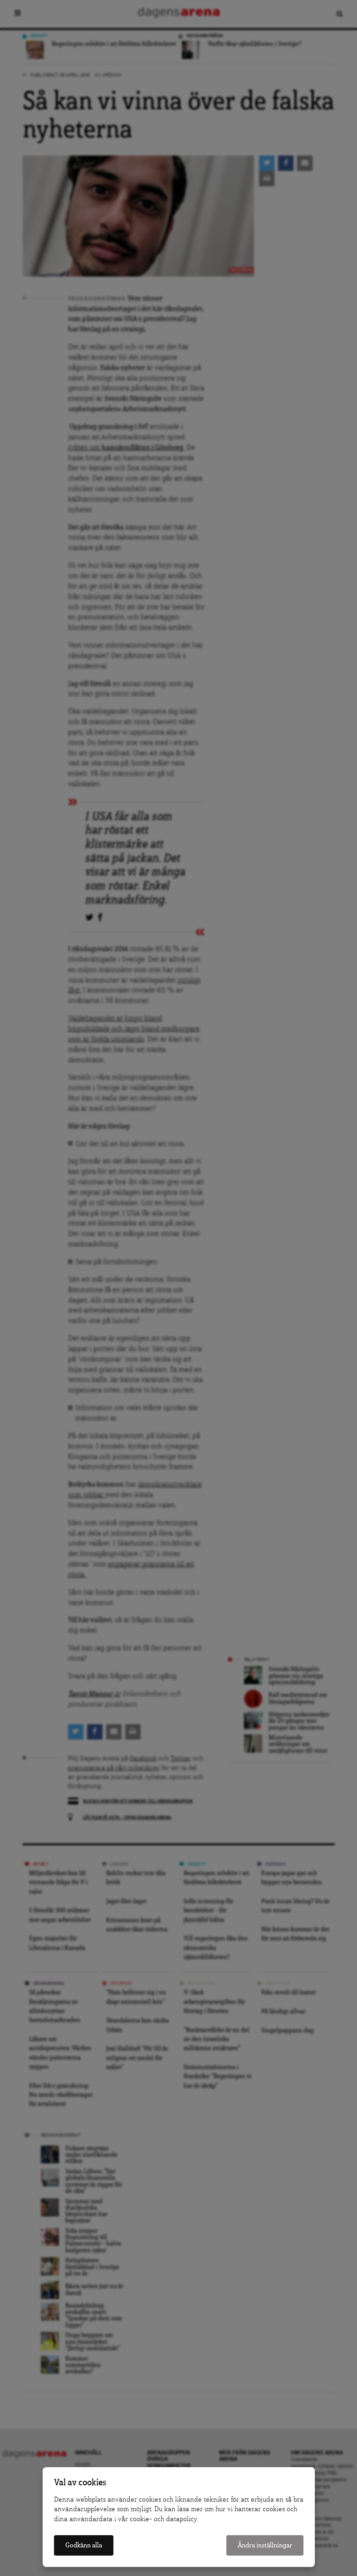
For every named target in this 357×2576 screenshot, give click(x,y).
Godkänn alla (83, 2545)
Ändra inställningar (265, 2545)
